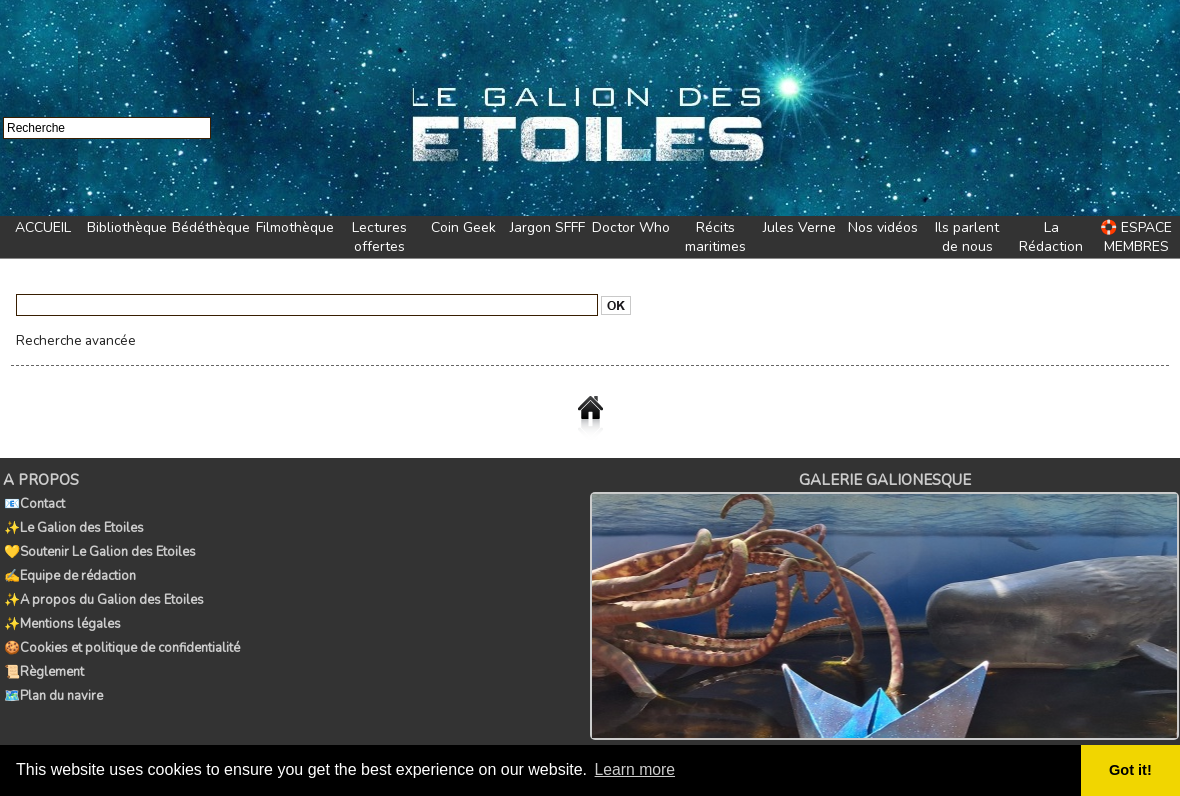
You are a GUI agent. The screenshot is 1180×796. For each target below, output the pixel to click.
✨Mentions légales (61, 612)
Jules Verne (799, 227)
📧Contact (33, 502)
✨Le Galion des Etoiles (73, 524)
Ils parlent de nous (967, 237)
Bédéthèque (211, 227)
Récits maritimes (715, 237)
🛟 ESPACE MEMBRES (1136, 237)
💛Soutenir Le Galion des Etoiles (99, 546)
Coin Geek (463, 227)
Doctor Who (631, 227)
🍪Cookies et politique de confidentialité (121, 634)
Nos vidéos (883, 227)
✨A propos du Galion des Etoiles (103, 590)
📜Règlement (43, 656)
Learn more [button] (636, 769)
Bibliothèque (127, 227)
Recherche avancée (72, 340)
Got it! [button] (1131, 770)
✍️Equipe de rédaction (69, 568)
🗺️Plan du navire (52, 678)
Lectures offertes (379, 237)
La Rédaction (1051, 237)
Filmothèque (295, 227)
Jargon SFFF (547, 227)
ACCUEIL (43, 227)
